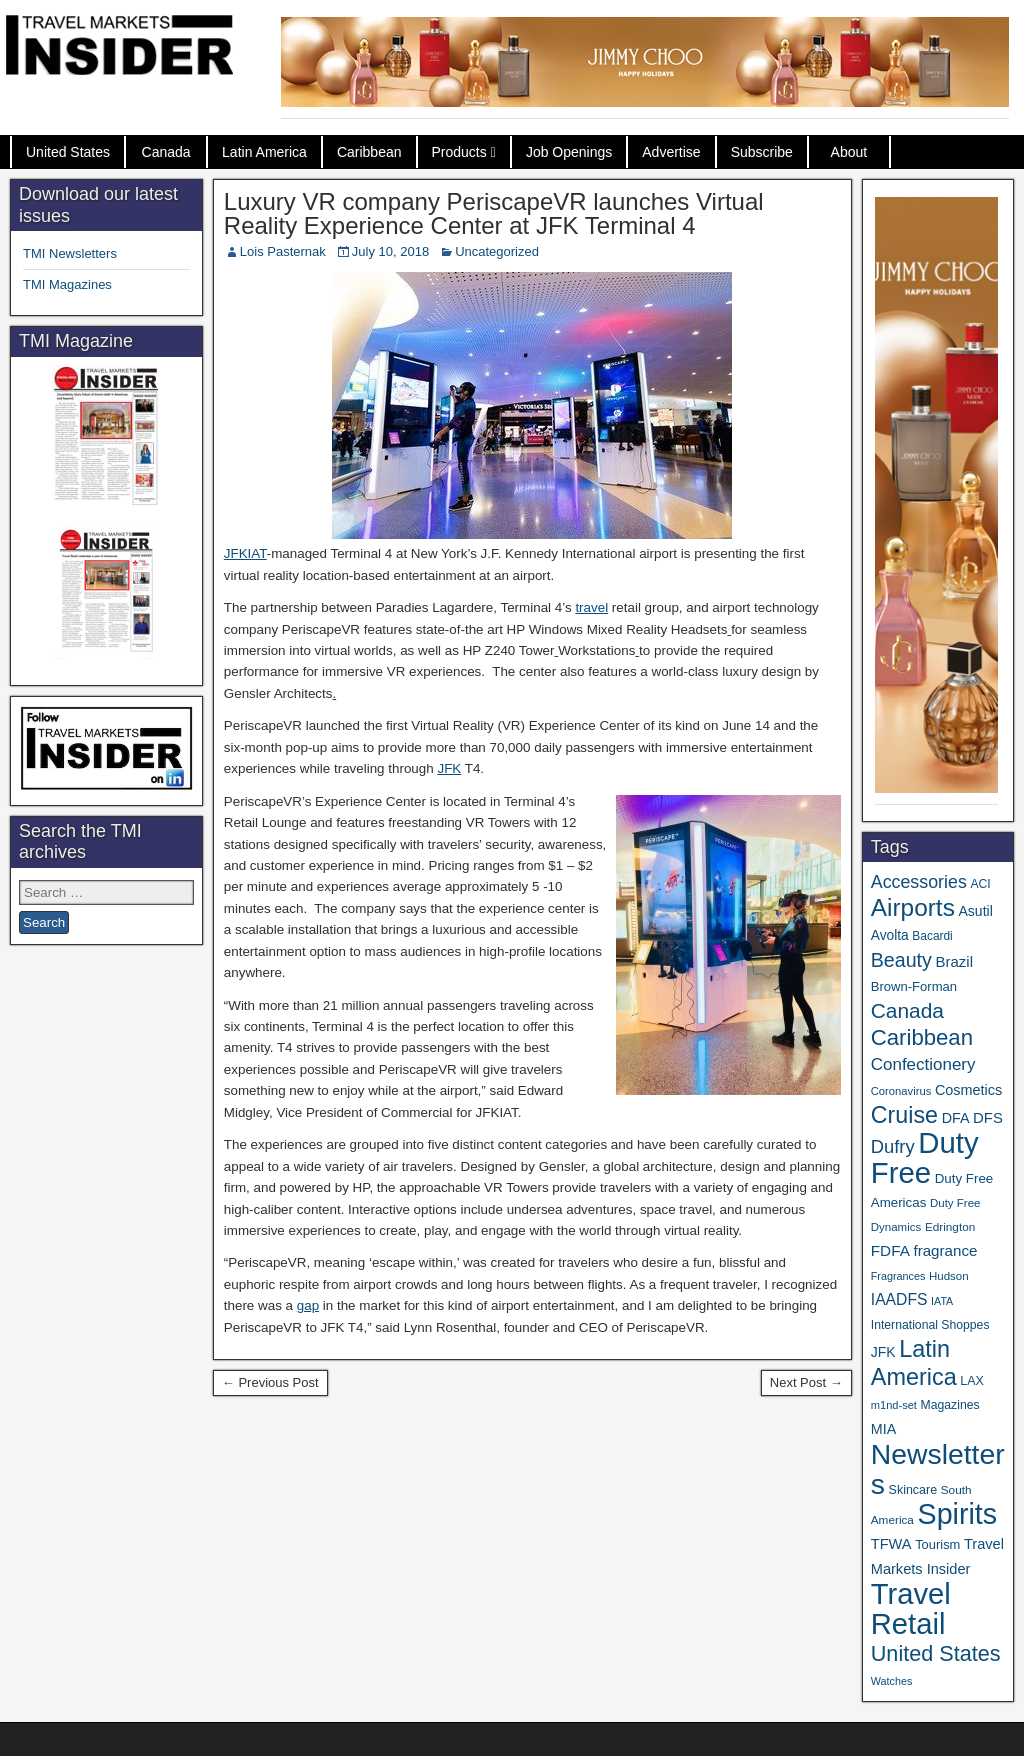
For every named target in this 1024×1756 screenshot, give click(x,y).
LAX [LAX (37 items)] (972, 1381)
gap (308, 1305)
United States (68, 152)
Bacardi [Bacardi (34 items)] (932, 936)
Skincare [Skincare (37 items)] (913, 1490)
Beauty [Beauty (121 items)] (901, 960)
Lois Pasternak (283, 251)
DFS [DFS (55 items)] (988, 1118)
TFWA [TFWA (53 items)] (891, 1544)
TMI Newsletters (70, 253)
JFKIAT (245, 553)
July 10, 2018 (390, 251)
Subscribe (762, 152)
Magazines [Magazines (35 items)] (950, 1405)
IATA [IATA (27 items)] (942, 1301)
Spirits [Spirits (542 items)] (958, 1514)
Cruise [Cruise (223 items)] (904, 1115)
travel (591, 607)
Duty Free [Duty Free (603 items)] (925, 1157)
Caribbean (369, 152)
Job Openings (569, 152)
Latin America (264, 152)
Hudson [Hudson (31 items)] (949, 1276)
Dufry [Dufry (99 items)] (893, 1146)
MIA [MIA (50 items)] (883, 1429)
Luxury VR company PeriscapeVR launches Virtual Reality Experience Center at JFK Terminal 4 (494, 213)
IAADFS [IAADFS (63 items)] (899, 1299)
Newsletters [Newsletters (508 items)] (938, 1469)
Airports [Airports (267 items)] (913, 907)
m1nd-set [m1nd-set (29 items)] (894, 1405)
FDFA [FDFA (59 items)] (890, 1250)
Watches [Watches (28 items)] (892, 1681)
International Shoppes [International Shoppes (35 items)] (930, 1325)
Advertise (671, 152)
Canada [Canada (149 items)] (907, 1010)
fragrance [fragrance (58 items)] (945, 1250)
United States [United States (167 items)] (936, 1653)
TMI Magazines (67, 284)
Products (459, 152)
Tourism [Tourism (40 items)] (937, 1544)
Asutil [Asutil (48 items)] (975, 911)
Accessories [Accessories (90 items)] (919, 882)
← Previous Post (270, 1382)
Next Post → (806, 1382)
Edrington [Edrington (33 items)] (950, 1226)
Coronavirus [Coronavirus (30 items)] (901, 1091)
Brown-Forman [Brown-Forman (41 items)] (914, 986)
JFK (449, 768)
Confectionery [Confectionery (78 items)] (923, 1064)
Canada (166, 152)
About (849, 152)
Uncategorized (497, 251)
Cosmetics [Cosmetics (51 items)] (968, 1090)
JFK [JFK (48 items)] (883, 1352)
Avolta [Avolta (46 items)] (890, 935)
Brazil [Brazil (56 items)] (955, 961)
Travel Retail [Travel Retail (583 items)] (911, 1609)
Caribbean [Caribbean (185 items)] (922, 1037)
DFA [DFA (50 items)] (956, 1118)
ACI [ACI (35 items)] (980, 884)
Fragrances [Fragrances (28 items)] (898, 1276)
